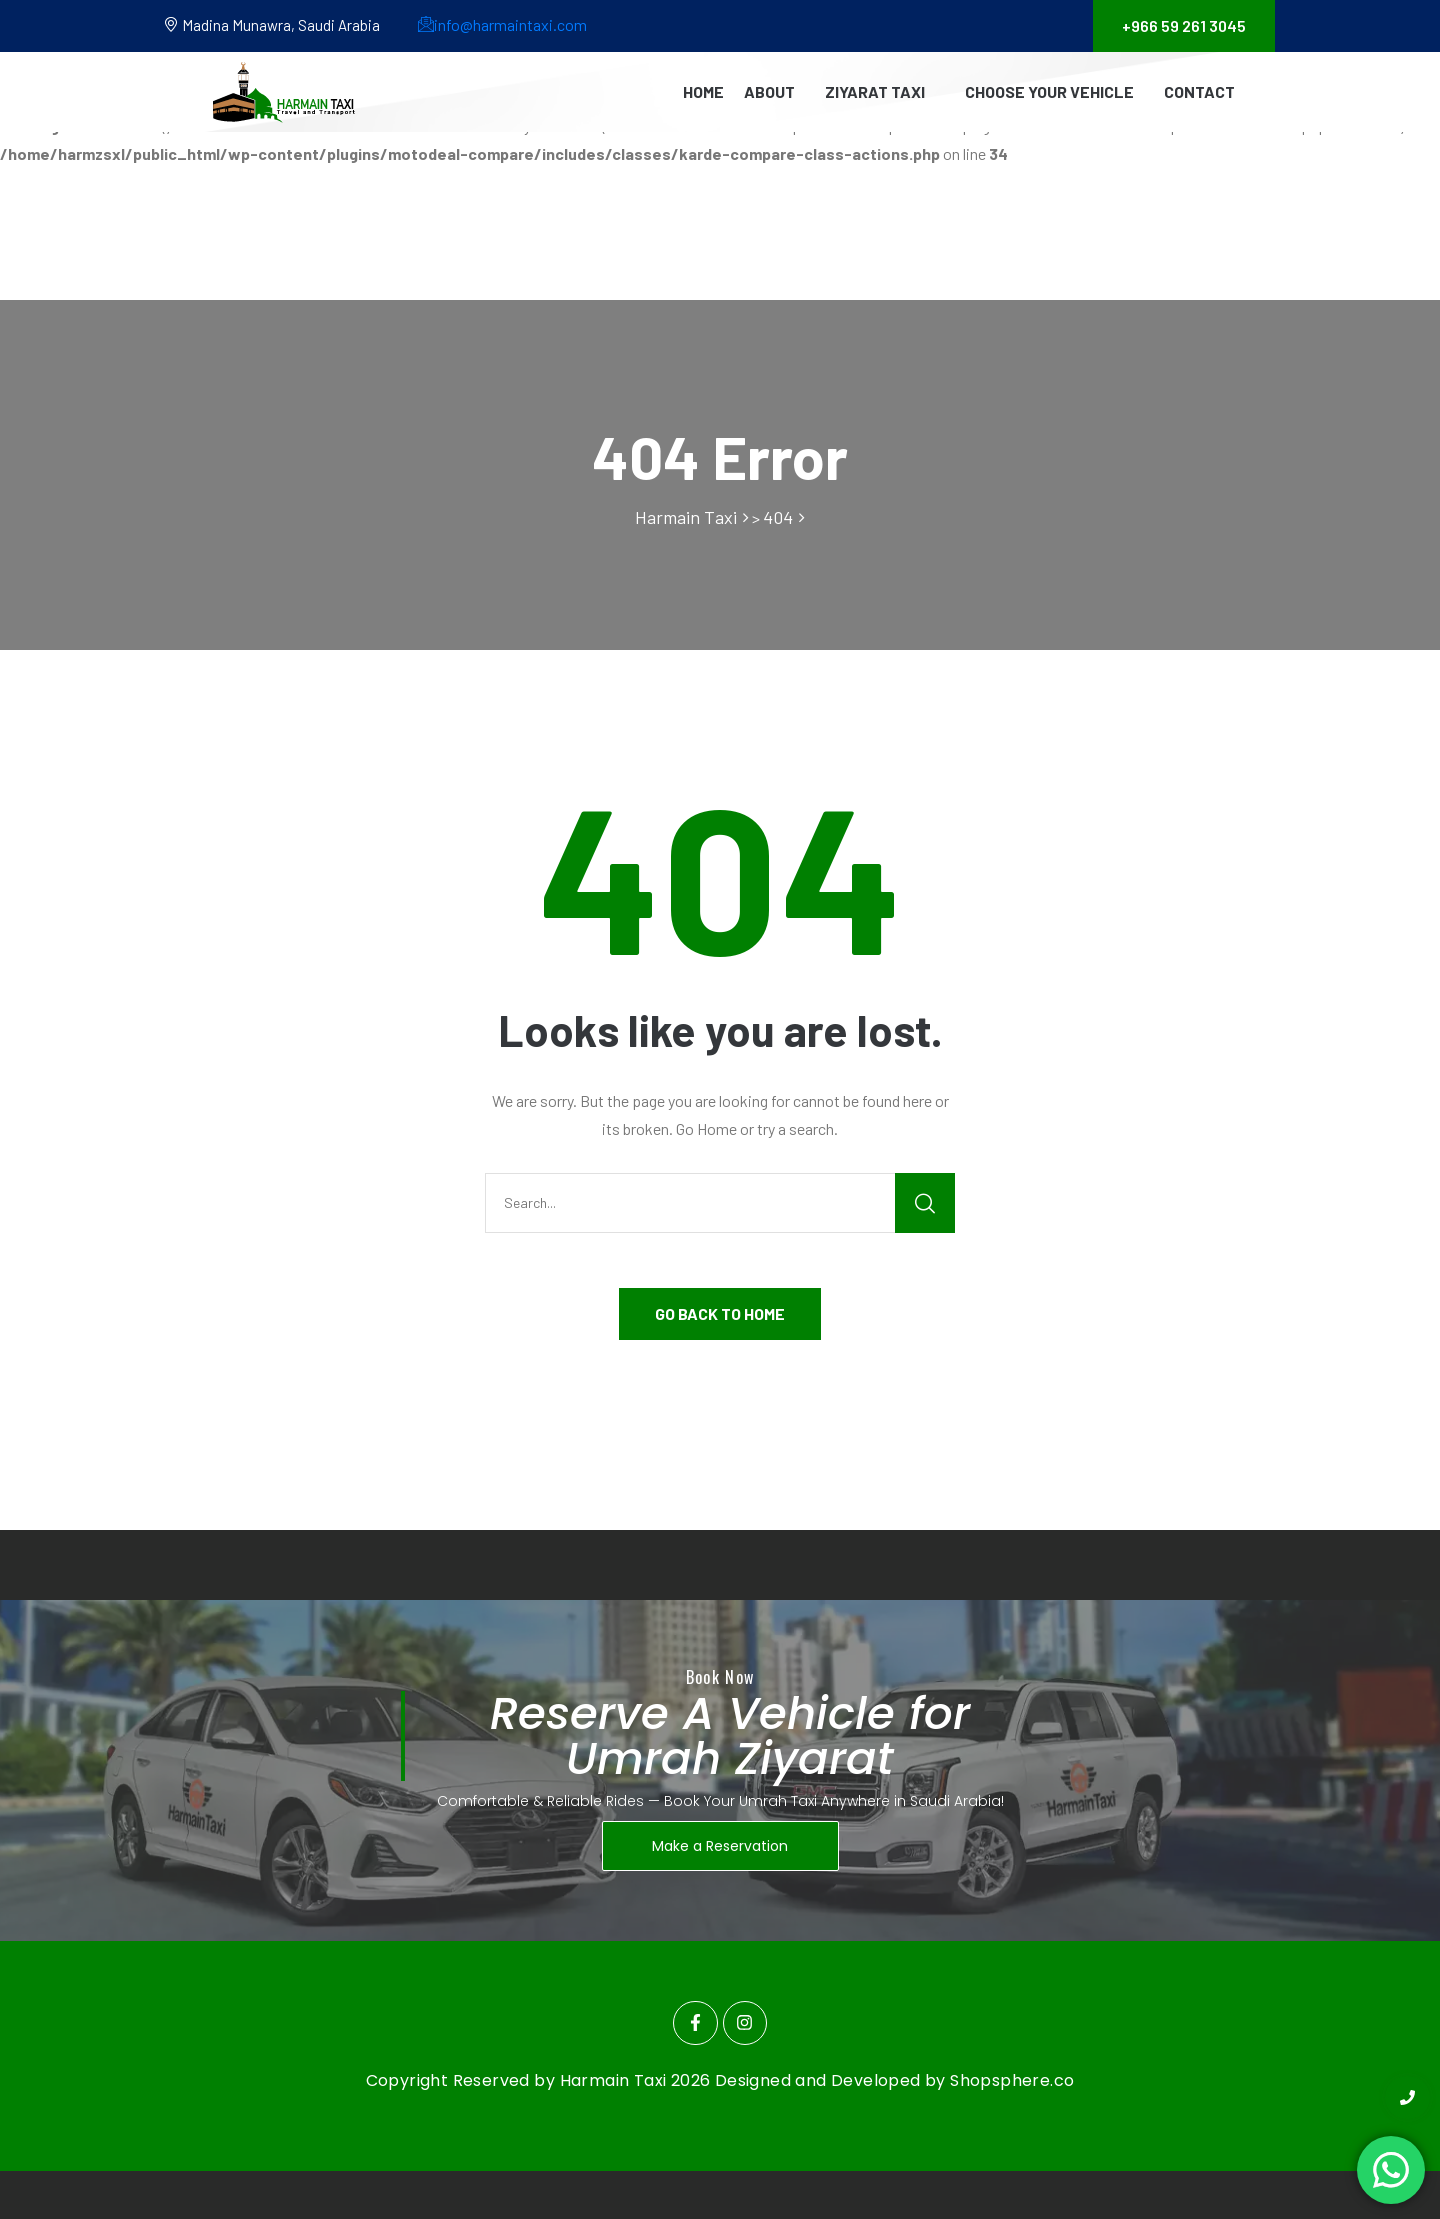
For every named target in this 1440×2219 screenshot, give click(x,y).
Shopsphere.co (1012, 2080)
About (769, 91)
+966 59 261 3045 (1184, 25)
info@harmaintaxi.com (502, 24)
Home (703, 91)
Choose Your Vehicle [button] (1049, 91)
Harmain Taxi (615, 2080)
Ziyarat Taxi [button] (875, 91)
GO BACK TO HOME (720, 1313)
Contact (1199, 91)
